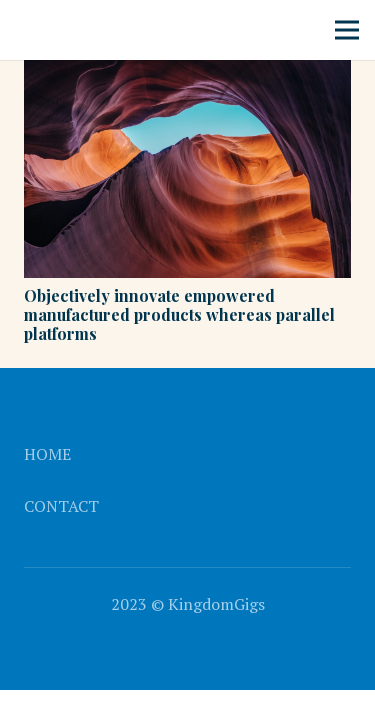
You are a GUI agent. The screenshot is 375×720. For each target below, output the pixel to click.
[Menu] (347, 30)
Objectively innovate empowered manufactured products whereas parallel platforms (179, 314)
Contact (61, 506)
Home (47, 454)
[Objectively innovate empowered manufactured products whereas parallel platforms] (187, 74)
